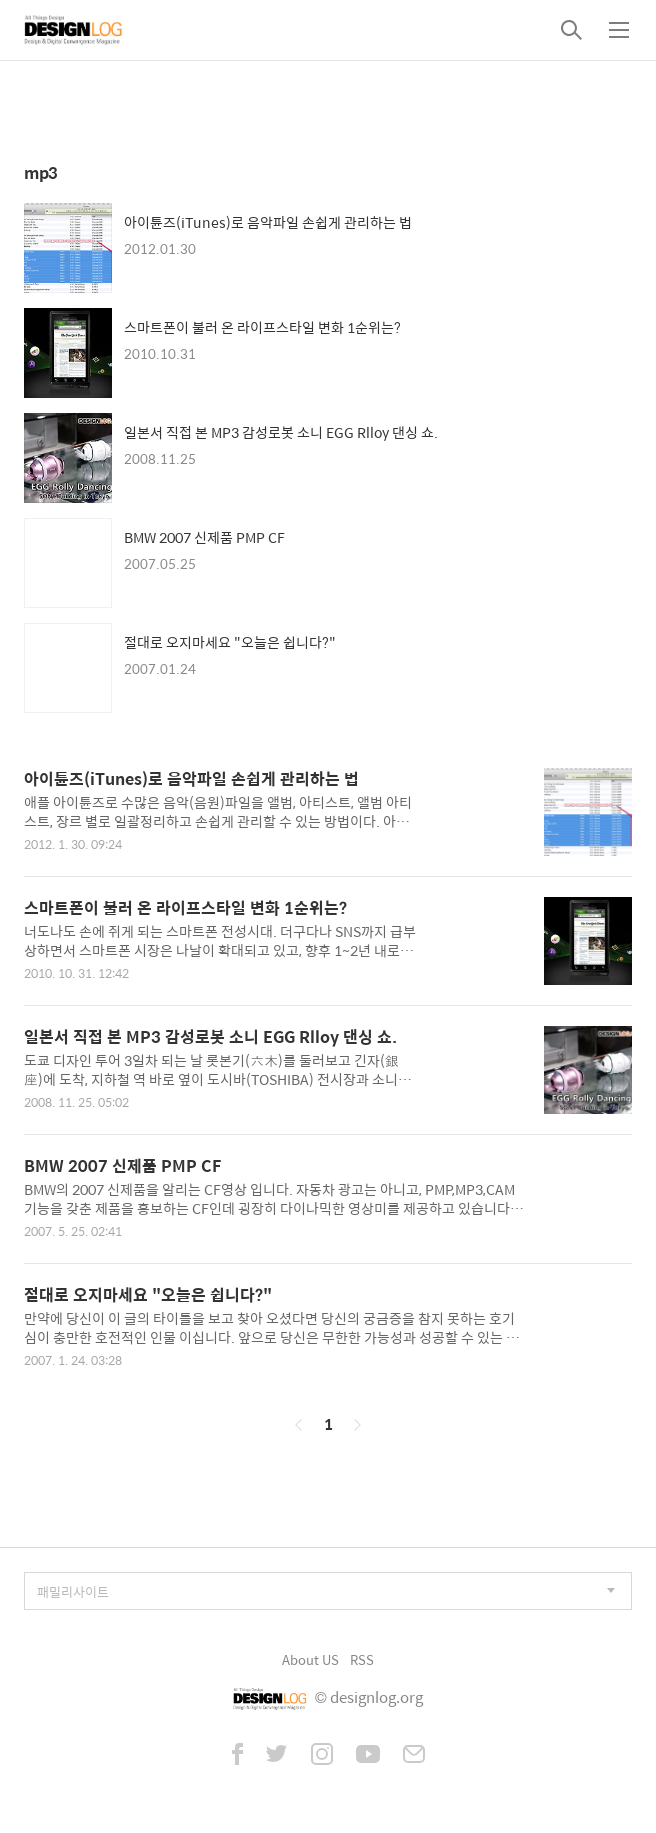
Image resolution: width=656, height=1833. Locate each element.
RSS (362, 1659)
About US (310, 1659)
